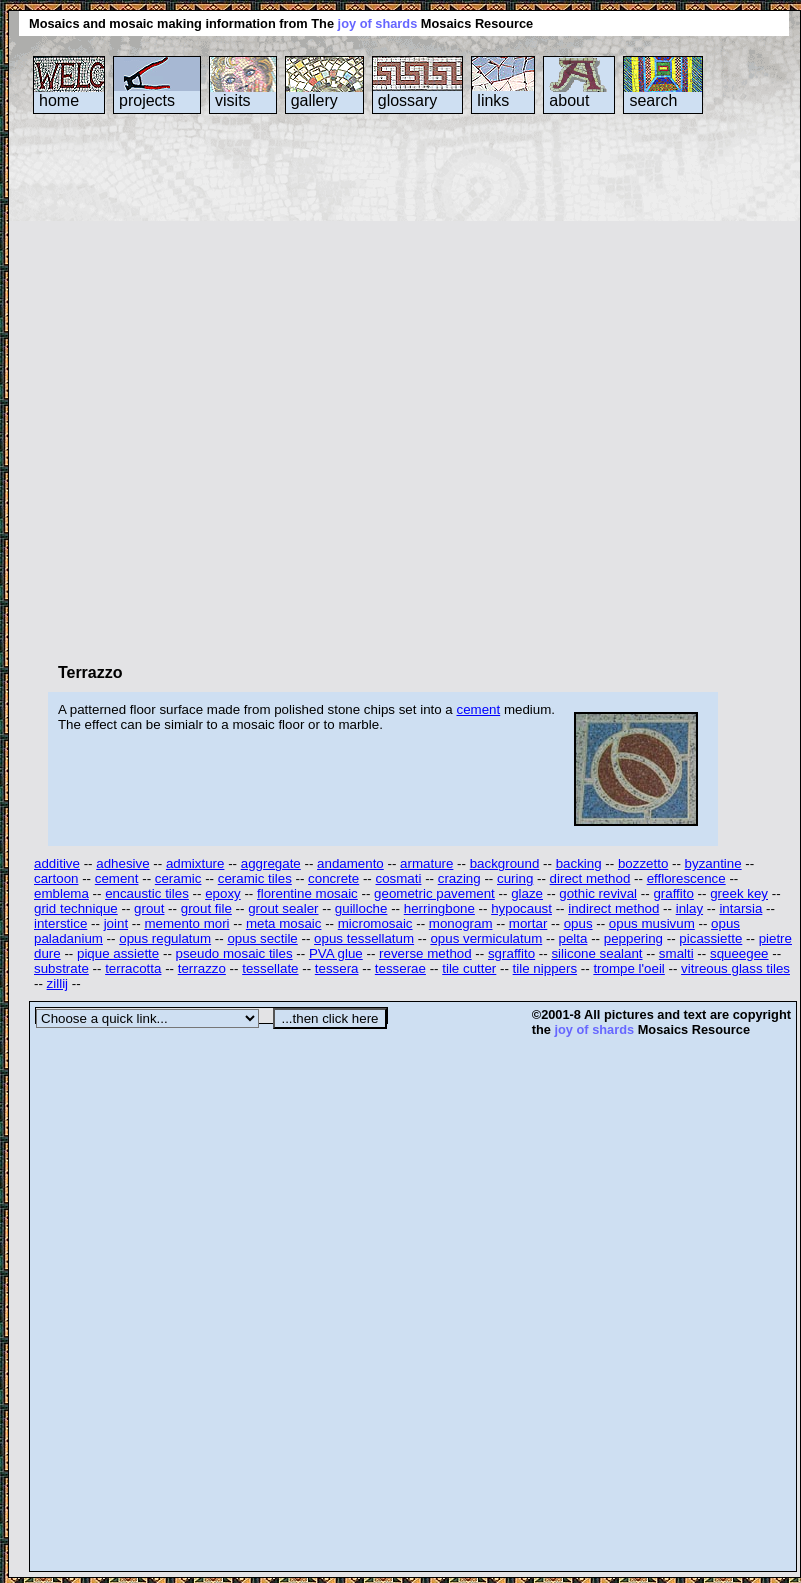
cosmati (399, 878)
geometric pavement (434, 893)
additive (57, 863)
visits (233, 100)
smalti (676, 953)
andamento (350, 863)
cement (478, 709)
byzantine (713, 863)
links (493, 100)
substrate (61, 968)
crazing (459, 878)
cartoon (56, 878)
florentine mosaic (307, 893)
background (505, 863)
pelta (573, 938)
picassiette (710, 938)
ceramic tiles (255, 878)
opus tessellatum (364, 938)
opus (578, 923)
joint (116, 923)
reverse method (425, 953)
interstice (60, 923)
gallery (314, 100)
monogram (461, 923)
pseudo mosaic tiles (234, 953)
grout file (206, 908)
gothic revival (598, 893)
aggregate (271, 863)
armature (426, 863)
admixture (195, 863)
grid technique (76, 908)
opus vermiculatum (486, 938)
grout (149, 908)
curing (515, 878)
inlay (689, 908)
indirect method (613, 908)
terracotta (133, 968)
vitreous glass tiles (735, 968)
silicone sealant (596, 953)
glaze (527, 893)
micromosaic (375, 923)
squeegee (739, 953)
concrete (333, 878)
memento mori (186, 923)
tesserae (400, 968)
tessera (337, 968)
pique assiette (118, 953)
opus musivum (652, 923)
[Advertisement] (238, 387)
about (569, 100)
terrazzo (202, 968)
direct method (590, 878)
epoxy (223, 893)
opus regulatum (165, 938)
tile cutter (469, 968)
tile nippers (545, 968)
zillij (57, 983)
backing (579, 863)
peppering (633, 938)
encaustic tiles (147, 893)
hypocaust (521, 908)
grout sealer (283, 908)
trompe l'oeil (628, 968)
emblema (61, 893)
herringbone (439, 908)
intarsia (740, 908)
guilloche (361, 908)
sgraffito (511, 953)
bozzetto (643, 863)
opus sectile (262, 938)
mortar (528, 923)
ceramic (178, 878)
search (653, 100)
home (59, 100)
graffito (673, 893)
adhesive (122, 863)
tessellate (270, 968)
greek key (739, 893)
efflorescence (686, 878)
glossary (408, 100)
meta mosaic (284, 923)
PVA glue (336, 953)
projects (147, 100)
